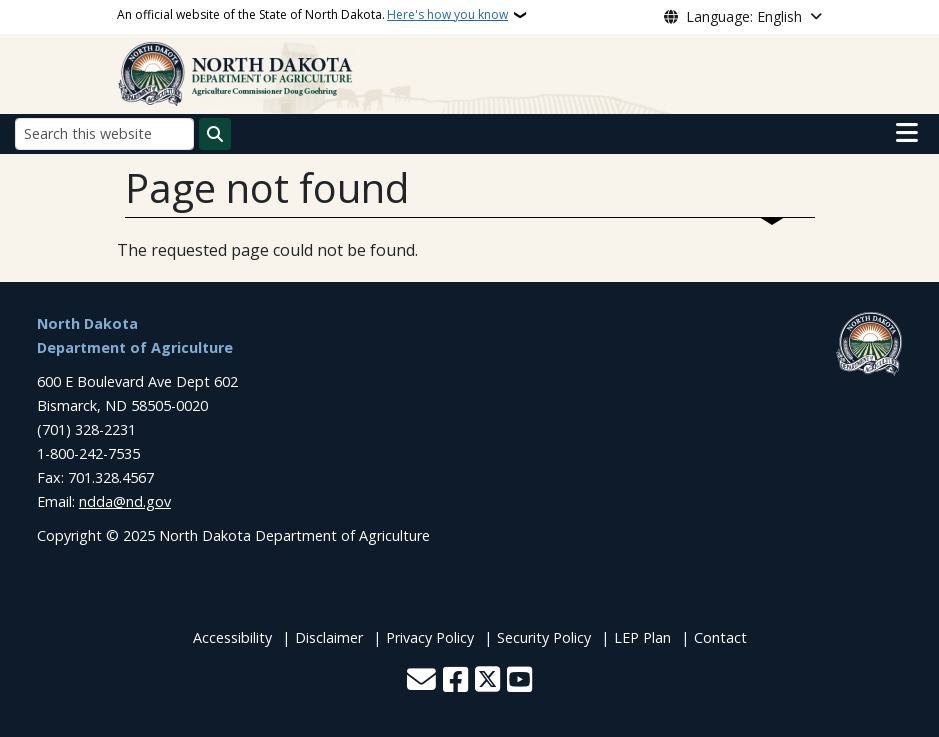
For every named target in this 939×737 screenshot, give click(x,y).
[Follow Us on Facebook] (455, 681)
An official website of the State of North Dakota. (312, 15)
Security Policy (544, 637)
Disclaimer (329, 637)
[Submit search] (215, 134)
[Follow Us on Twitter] (487, 681)
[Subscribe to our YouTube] (519, 681)
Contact (720, 637)
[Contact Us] (421, 681)
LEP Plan (642, 637)
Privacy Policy (430, 637)
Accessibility (232, 637)
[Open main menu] (907, 133)
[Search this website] (104, 133)
